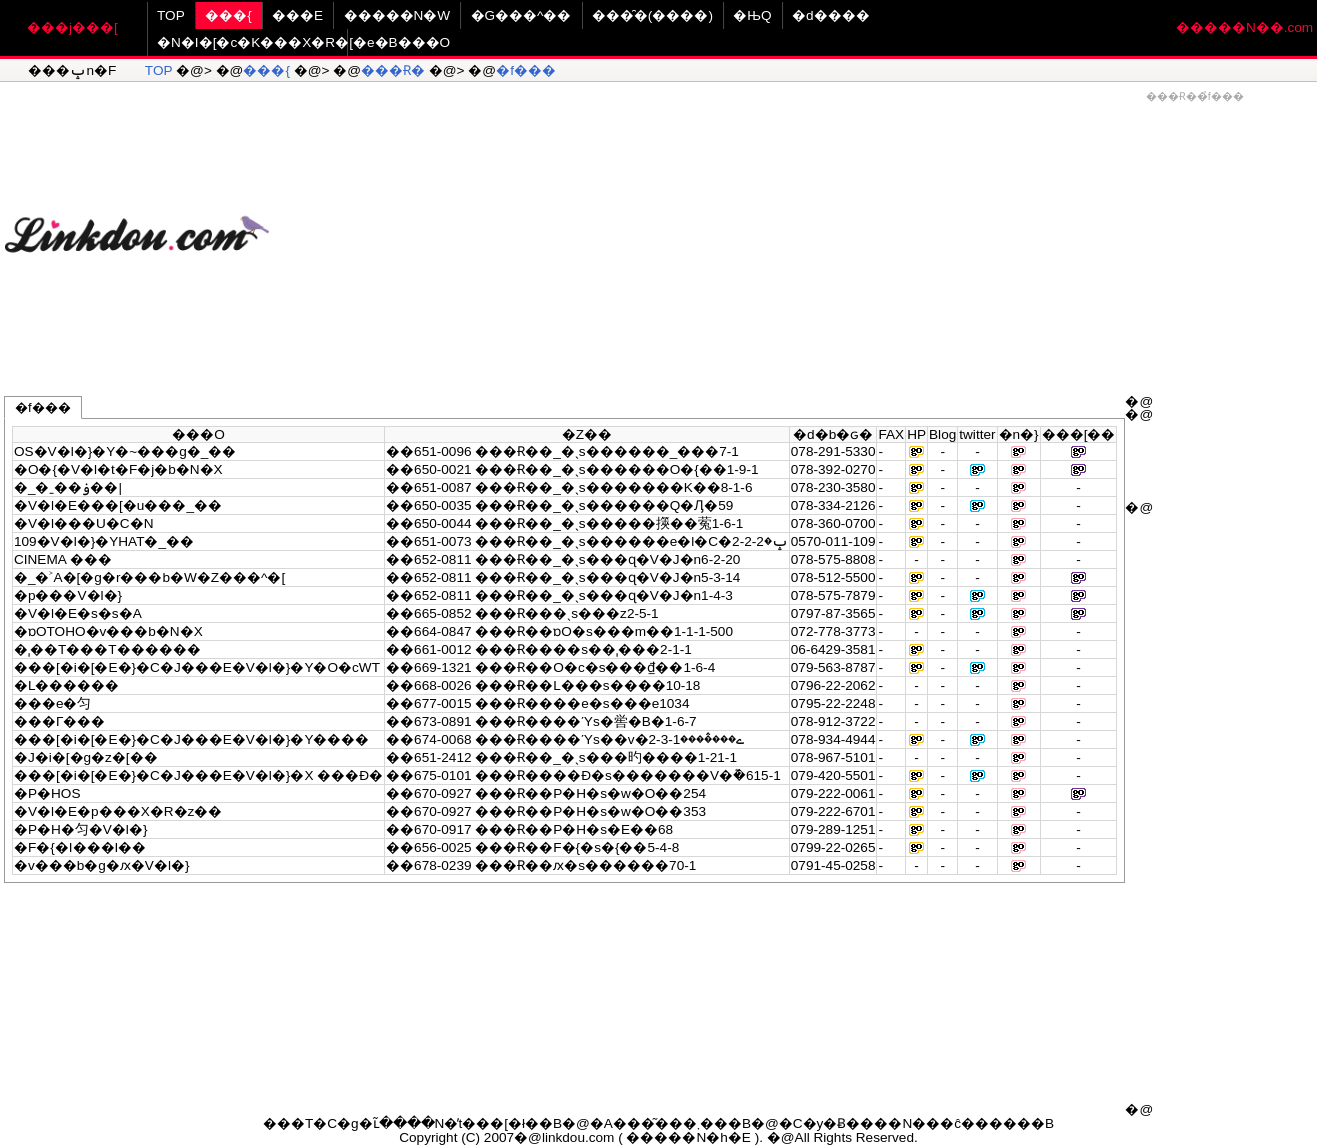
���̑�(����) (652, 15)
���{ (228, 15)
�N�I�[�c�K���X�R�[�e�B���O (303, 42)
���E (297, 15)
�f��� (526, 70)
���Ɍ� (393, 70)
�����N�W (397, 15)
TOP (171, 15)
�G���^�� (521, 15)
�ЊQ (752, 15)
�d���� (831, 15)
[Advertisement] (792, 226)
